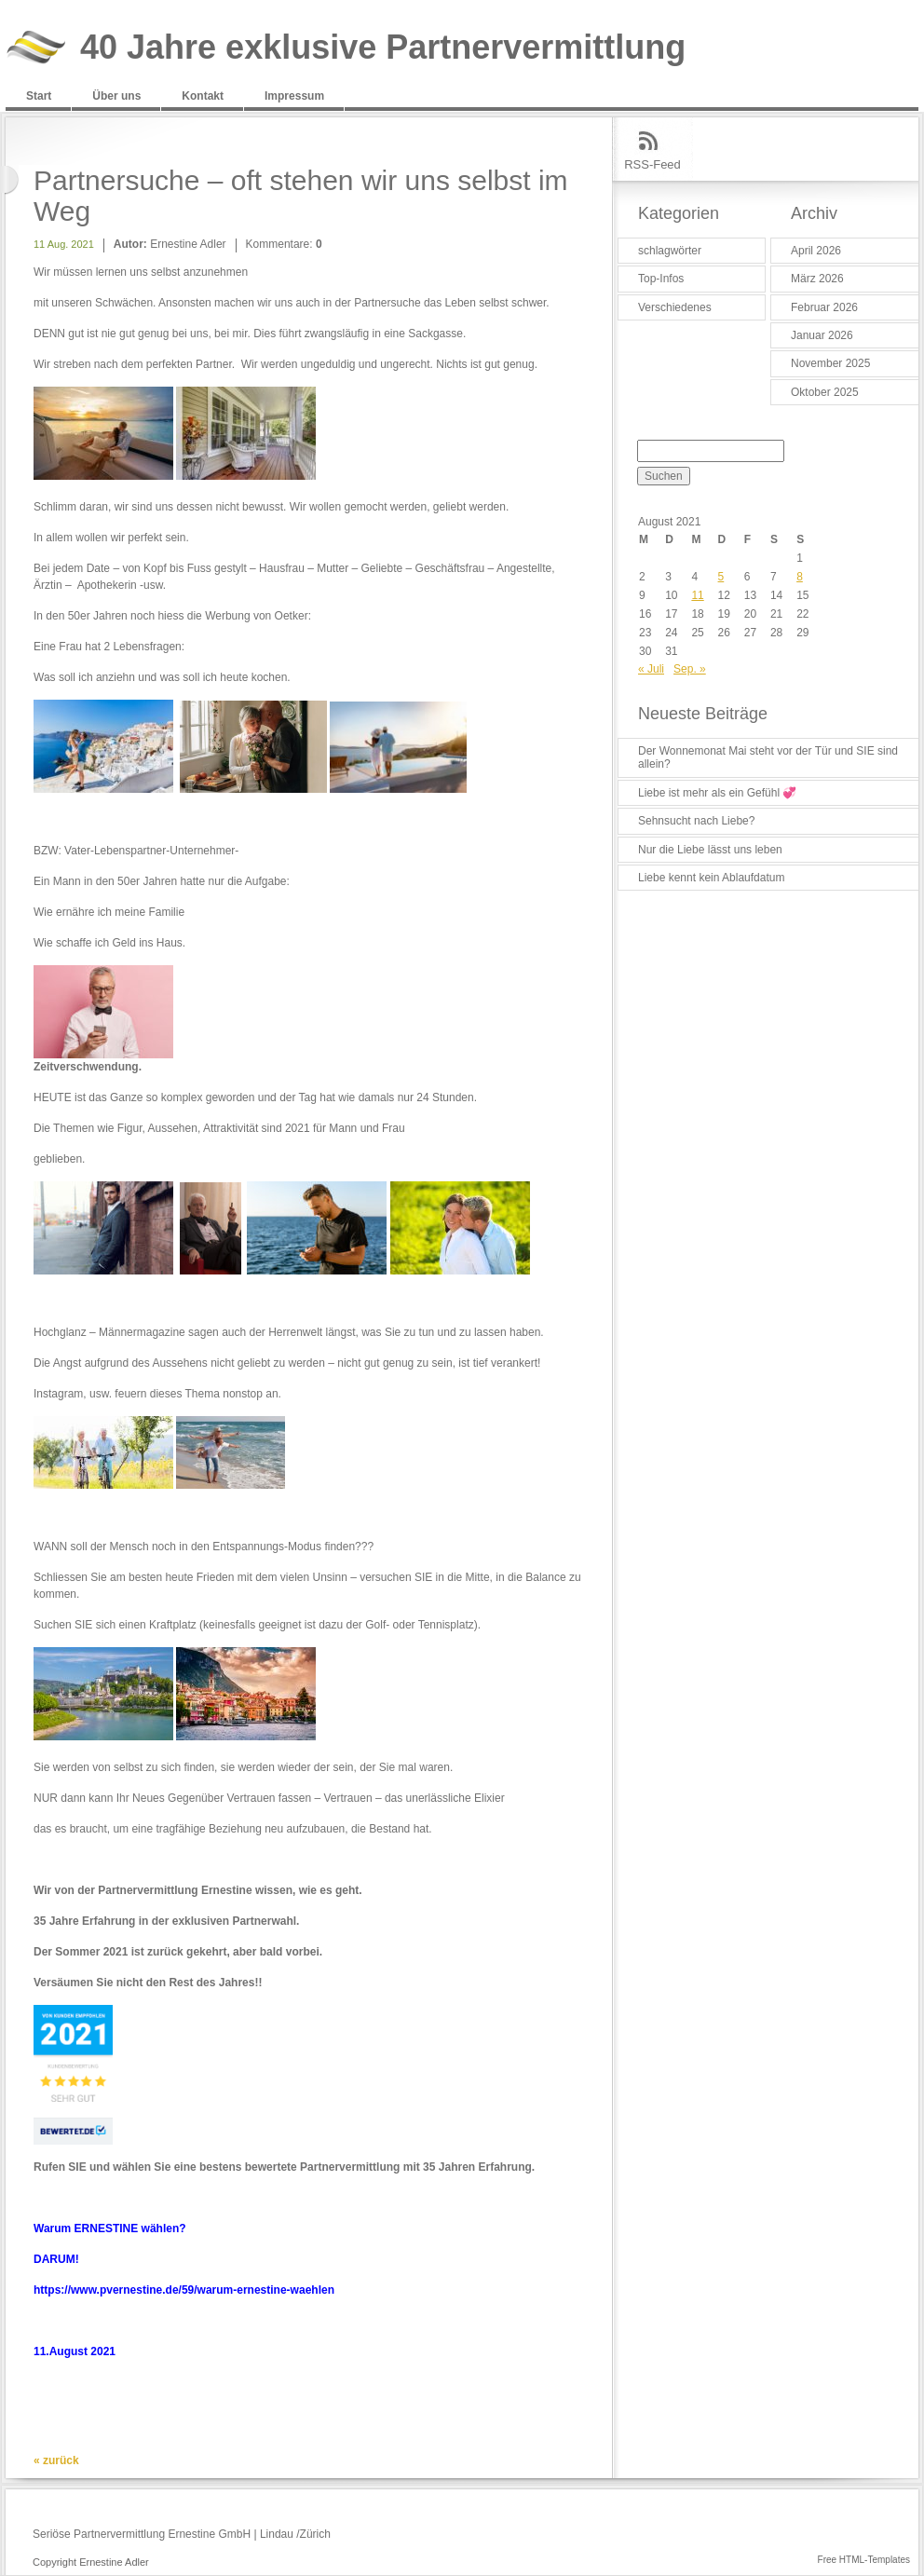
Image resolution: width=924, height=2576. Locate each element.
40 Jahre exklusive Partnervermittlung (383, 48)
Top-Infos (661, 278)
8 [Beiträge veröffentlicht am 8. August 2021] (799, 576)
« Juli (651, 668)
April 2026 (816, 250)
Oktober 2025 (825, 392)
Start (38, 95)
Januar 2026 (822, 335)
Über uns (116, 95)
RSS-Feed (652, 164)
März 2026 (817, 278)
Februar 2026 (824, 307)
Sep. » (689, 668)
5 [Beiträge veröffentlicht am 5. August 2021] (721, 576)
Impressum (294, 95)
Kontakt (203, 95)
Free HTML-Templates (864, 2560)
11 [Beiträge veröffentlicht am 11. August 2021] (697, 595)
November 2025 (830, 363)
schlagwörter (669, 250)
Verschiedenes (675, 307)
